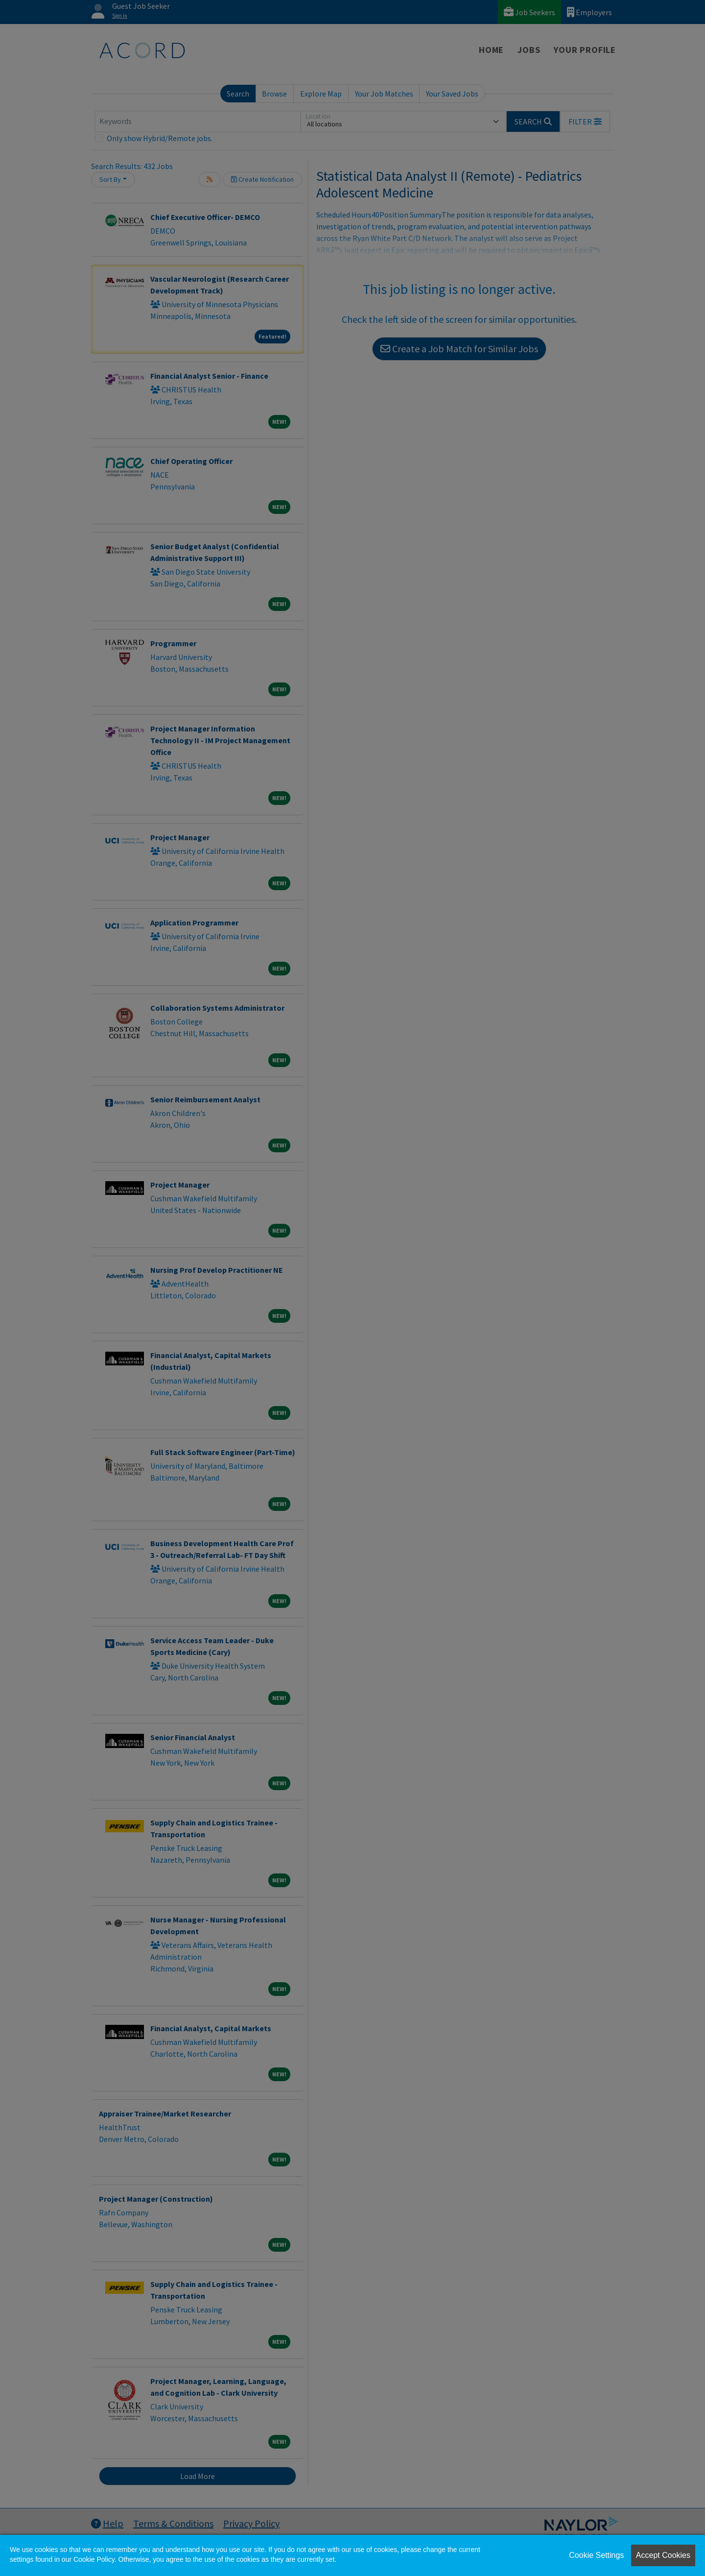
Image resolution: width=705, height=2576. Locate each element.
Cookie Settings (596, 2555)
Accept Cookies (663, 2555)
